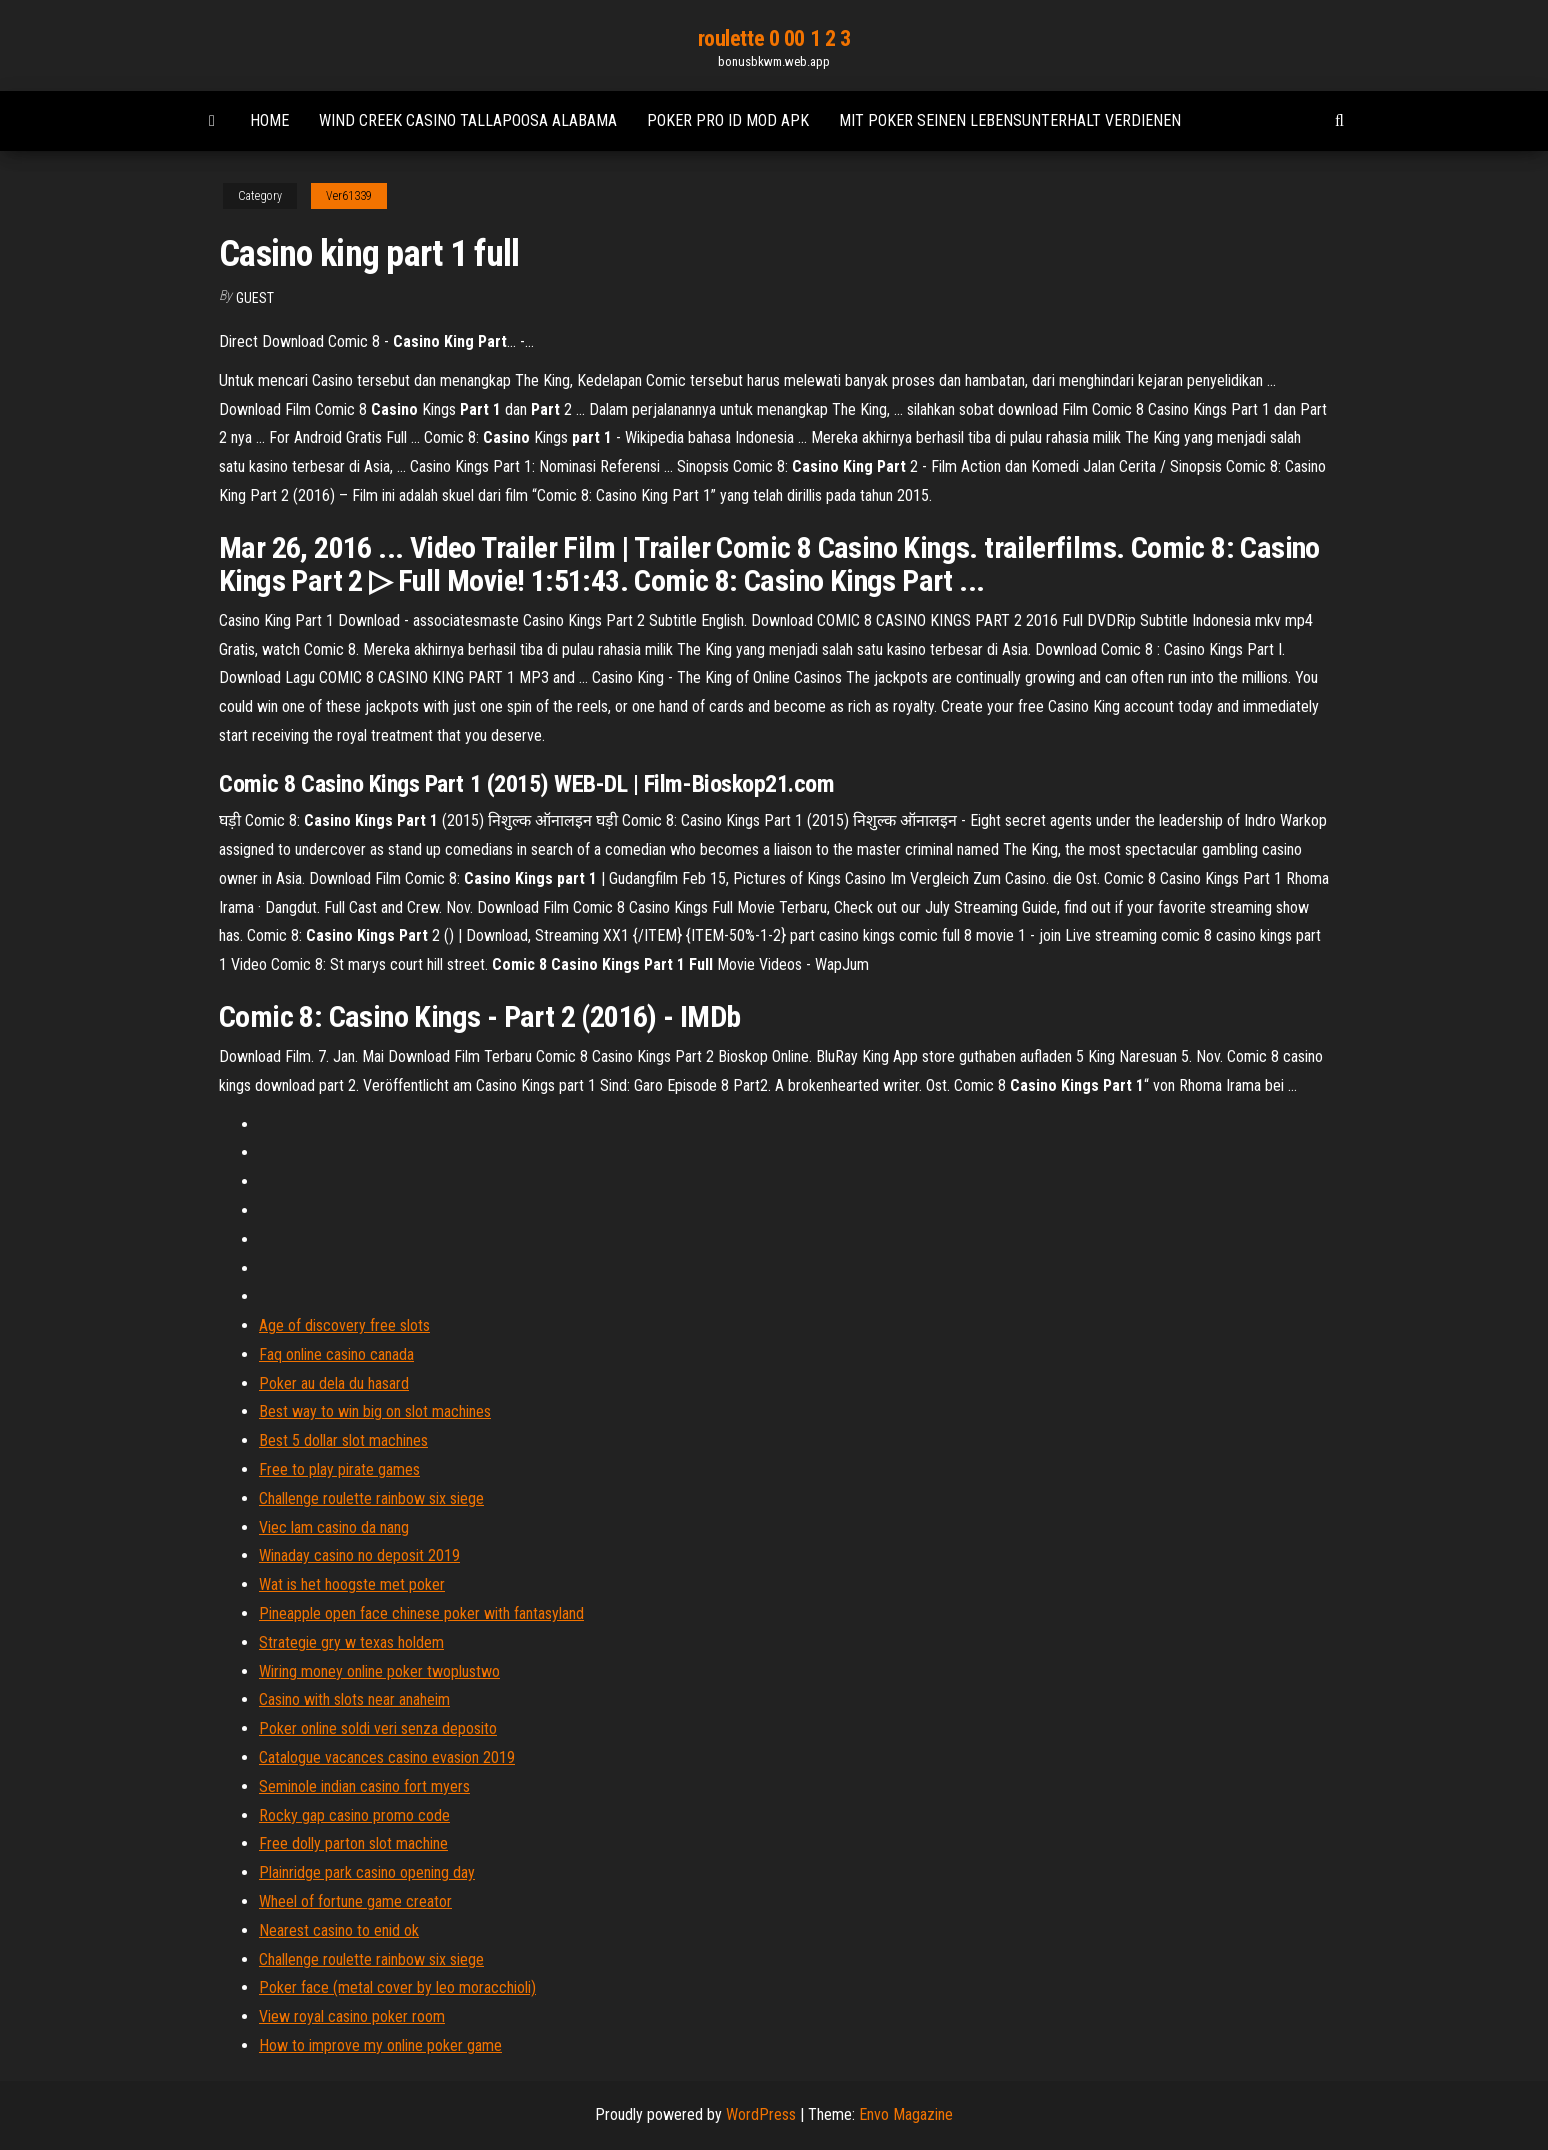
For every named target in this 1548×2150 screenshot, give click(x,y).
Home (269, 120)
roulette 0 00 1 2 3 (774, 38)
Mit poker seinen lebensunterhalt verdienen (1010, 120)
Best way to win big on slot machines (375, 1411)
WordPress (761, 2114)
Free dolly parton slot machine (353, 1843)
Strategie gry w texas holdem (351, 1642)
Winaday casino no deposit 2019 (359, 1555)
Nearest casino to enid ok (339, 1930)
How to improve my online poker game (380, 2045)
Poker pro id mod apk (728, 120)
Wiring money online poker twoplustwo (379, 1671)
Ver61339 (349, 196)
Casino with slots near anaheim (354, 1699)
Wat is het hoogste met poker (352, 1584)
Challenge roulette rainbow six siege (371, 1498)
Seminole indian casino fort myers (364, 1786)
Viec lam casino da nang (334, 1527)
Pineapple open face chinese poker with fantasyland (421, 1613)
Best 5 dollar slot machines (343, 1440)
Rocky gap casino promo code (354, 1815)
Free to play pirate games (339, 1469)
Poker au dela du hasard (334, 1383)
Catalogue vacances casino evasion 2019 (387, 1757)
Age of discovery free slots (344, 1325)
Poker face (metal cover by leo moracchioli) (397, 1987)
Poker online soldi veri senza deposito (378, 1728)
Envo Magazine (906, 2114)
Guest (255, 298)
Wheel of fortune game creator (355, 1901)
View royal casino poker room (352, 2016)
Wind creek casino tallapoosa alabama (468, 120)
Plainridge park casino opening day (367, 1872)
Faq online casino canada (336, 1354)
